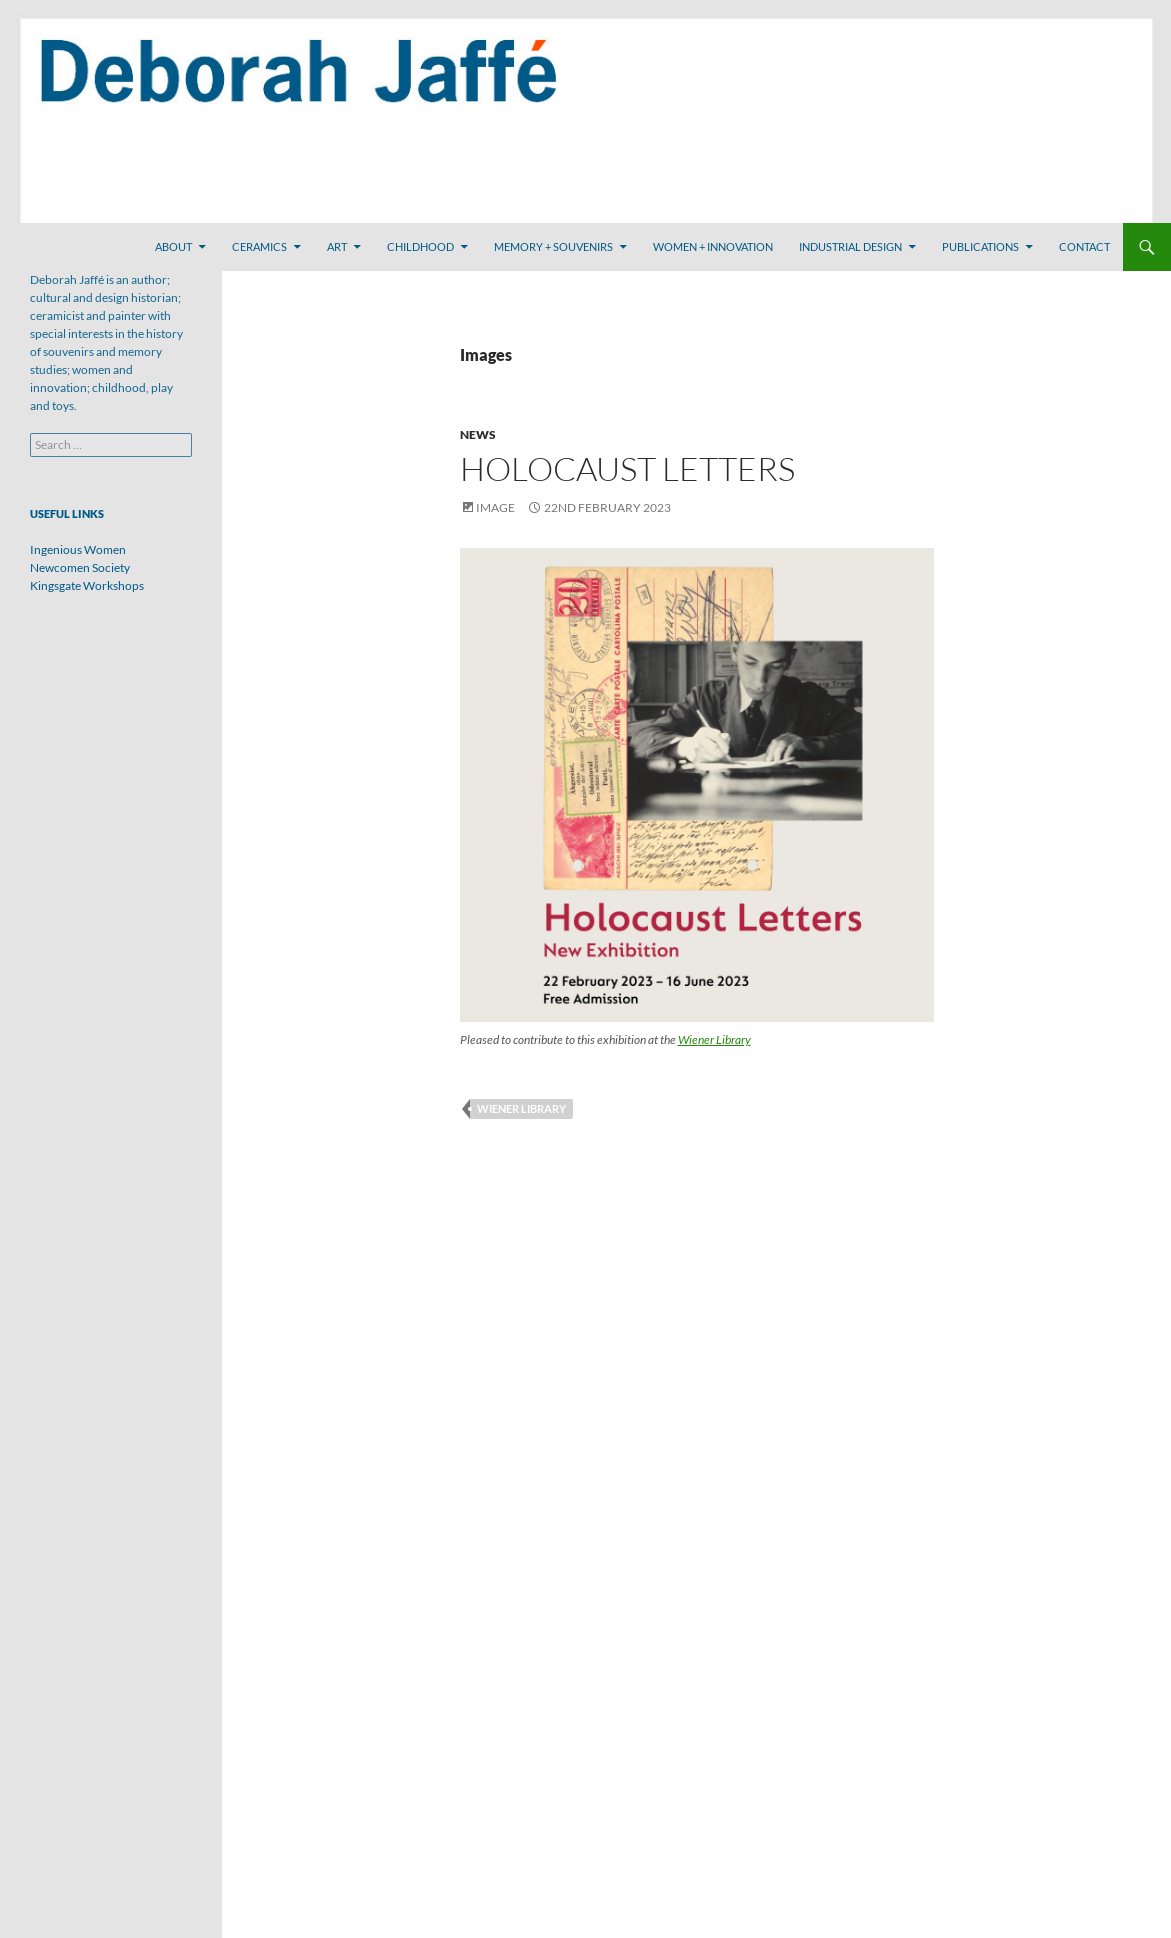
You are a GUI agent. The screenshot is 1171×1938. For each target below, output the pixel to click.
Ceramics (259, 246)
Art (337, 246)
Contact (1084, 246)
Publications (980, 246)
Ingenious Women (78, 549)
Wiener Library (714, 1039)
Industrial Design (850, 246)
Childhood (420, 246)
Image (495, 507)
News (478, 434)
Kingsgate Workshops (87, 585)
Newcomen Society (80, 567)
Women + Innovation (713, 246)
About (173, 246)
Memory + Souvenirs (553, 246)
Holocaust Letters (627, 468)
